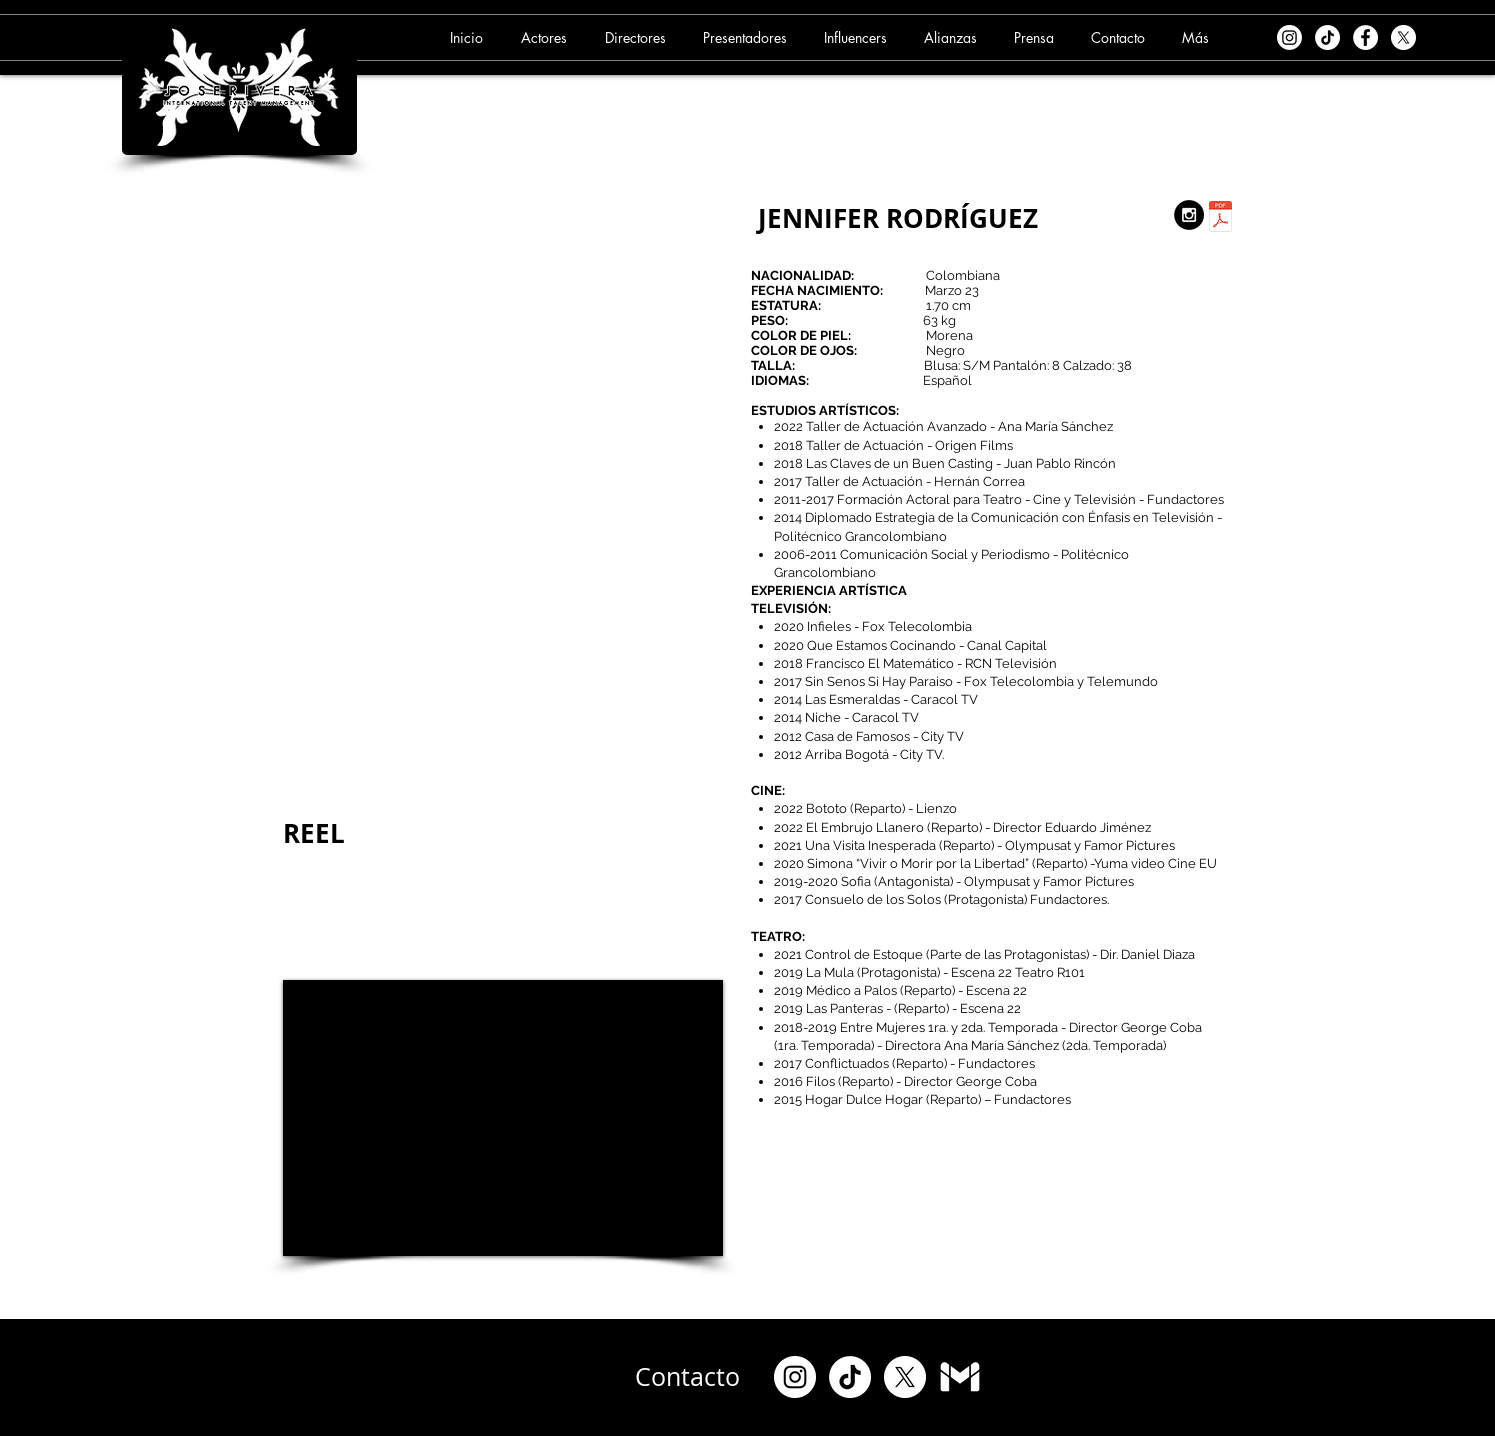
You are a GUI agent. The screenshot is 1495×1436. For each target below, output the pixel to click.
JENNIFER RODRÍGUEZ (898, 218)
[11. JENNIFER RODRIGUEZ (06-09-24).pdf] (1220, 219)
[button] (547, 37)
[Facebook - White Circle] (1365, 37)
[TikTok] (1327, 37)
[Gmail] (960, 1377)
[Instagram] (1289, 37)
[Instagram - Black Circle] (1189, 215)
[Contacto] (688, 1377)
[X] (1403, 37)
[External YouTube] (503, 1118)
